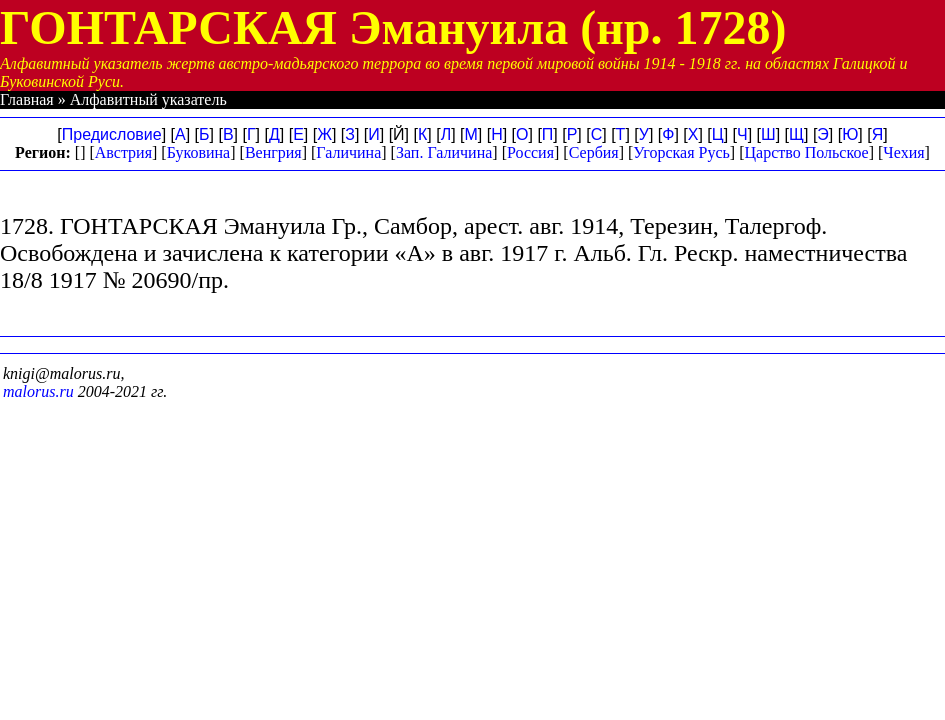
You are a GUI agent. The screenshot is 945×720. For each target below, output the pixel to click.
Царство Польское (807, 152)
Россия (530, 152)
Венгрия (273, 152)
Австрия (123, 152)
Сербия (594, 152)
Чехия (903, 152)
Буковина (199, 152)
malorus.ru (38, 391)
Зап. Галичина (444, 152)
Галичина (348, 152)
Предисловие (112, 134)
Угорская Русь (681, 152)
